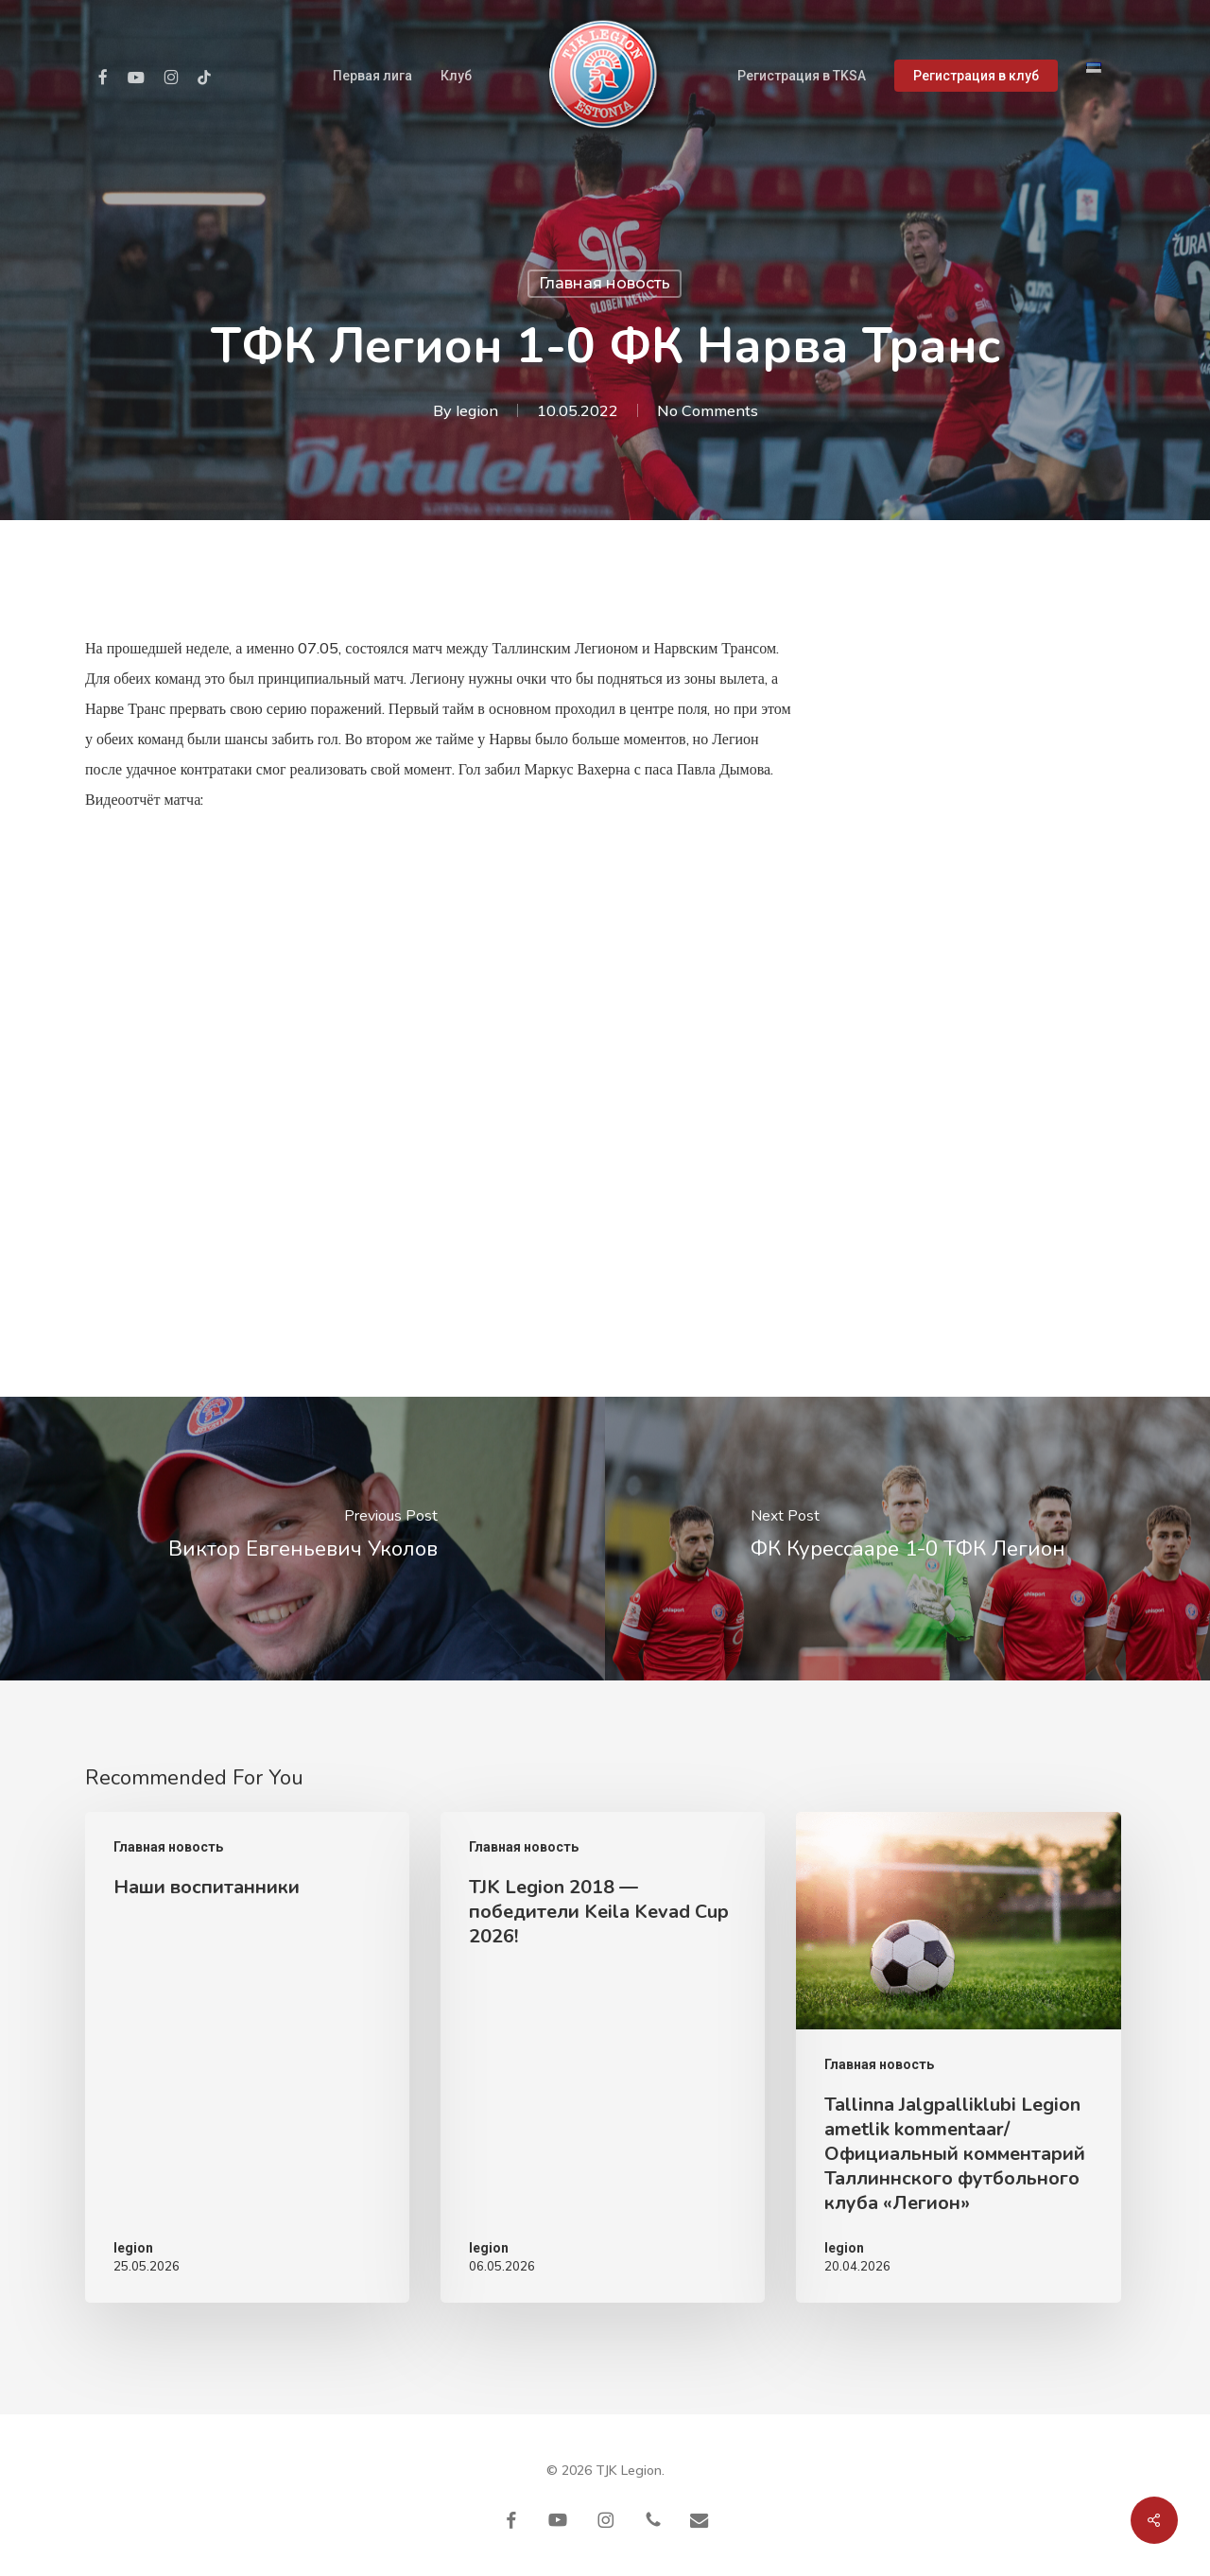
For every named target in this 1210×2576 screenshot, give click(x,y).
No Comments (707, 410)
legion (477, 410)
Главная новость (604, 283)
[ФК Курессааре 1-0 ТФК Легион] (907, 1538)
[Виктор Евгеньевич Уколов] (302, 1538)
